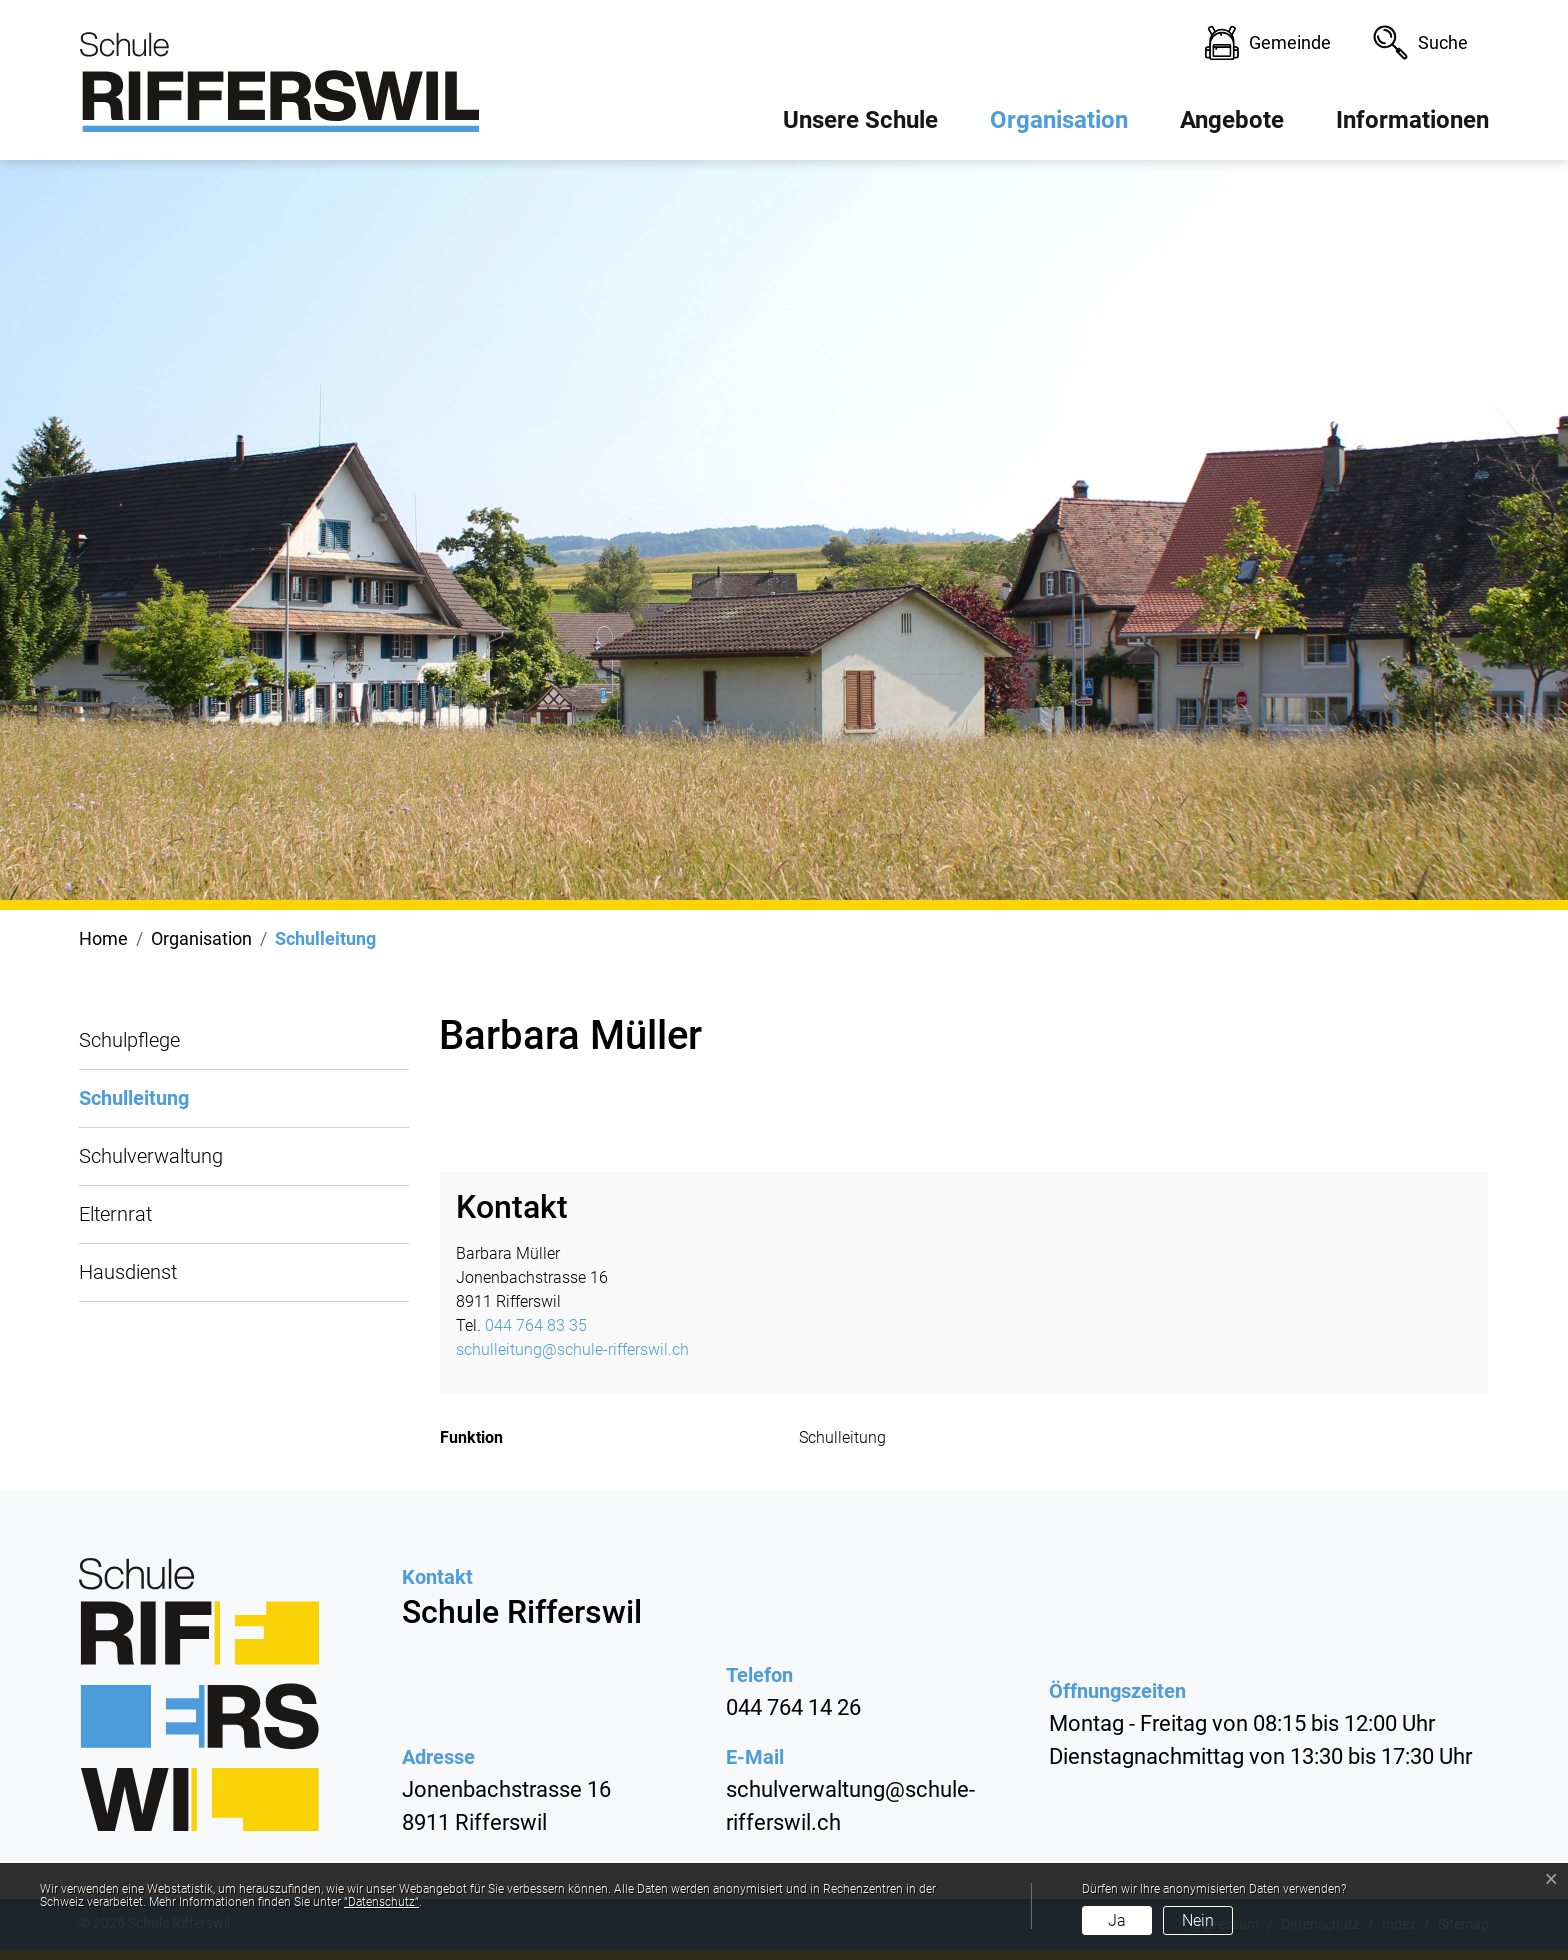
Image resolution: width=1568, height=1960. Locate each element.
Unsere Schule (860, 120)
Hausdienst (128, 1272)
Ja (1117, 1920)
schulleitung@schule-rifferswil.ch (572, 1349)
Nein (1198, 1920)
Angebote (1232, 120)
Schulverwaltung (151, 1156)
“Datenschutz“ (381, 1902)
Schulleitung (134, 1107)
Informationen (1412, 120)
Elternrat (115, 1214)
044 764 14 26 (793, 1707)
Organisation (1059, 120)
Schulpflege (129, 1040)
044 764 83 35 (536, 1325)
